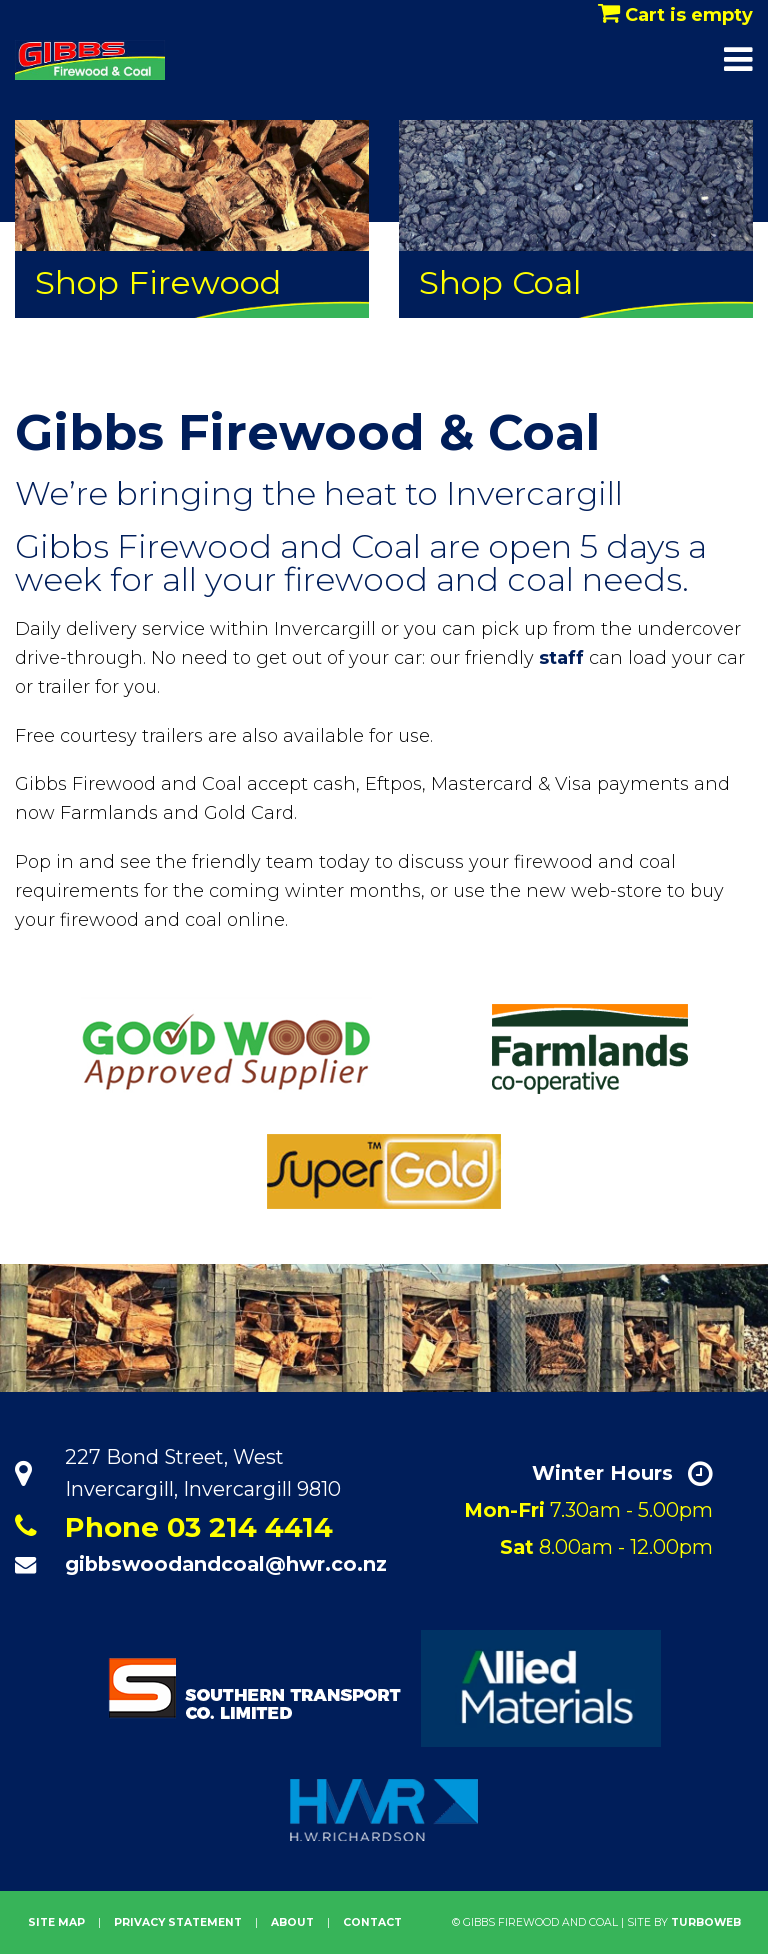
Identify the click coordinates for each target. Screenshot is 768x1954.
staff (561, 658)
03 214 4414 (250, 1527)
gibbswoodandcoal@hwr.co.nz (226, 1564)
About (292, 1922)
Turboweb (706, 1922)
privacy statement (178, 1922)
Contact (372, 1922)
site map (56, 1922)
